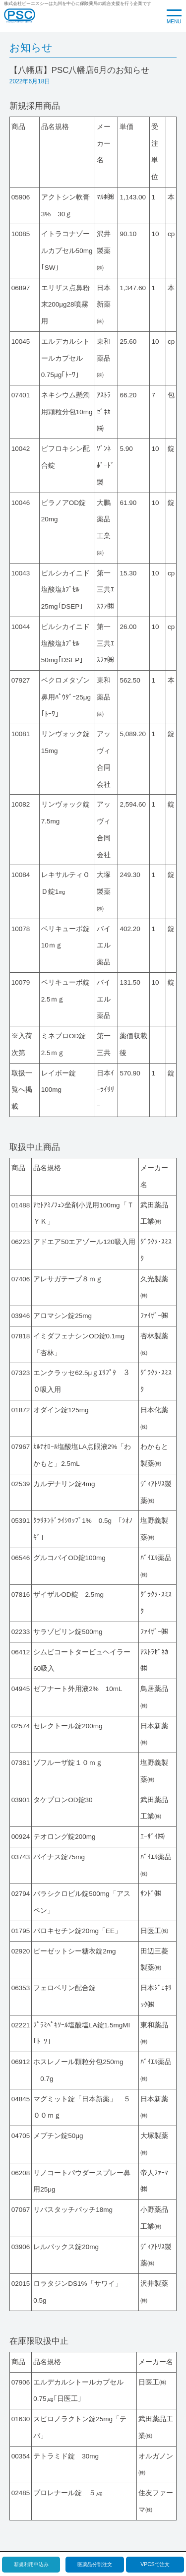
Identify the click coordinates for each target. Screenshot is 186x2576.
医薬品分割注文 (95, 2564)
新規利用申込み (31, 2564)
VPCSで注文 (155, 2564)
